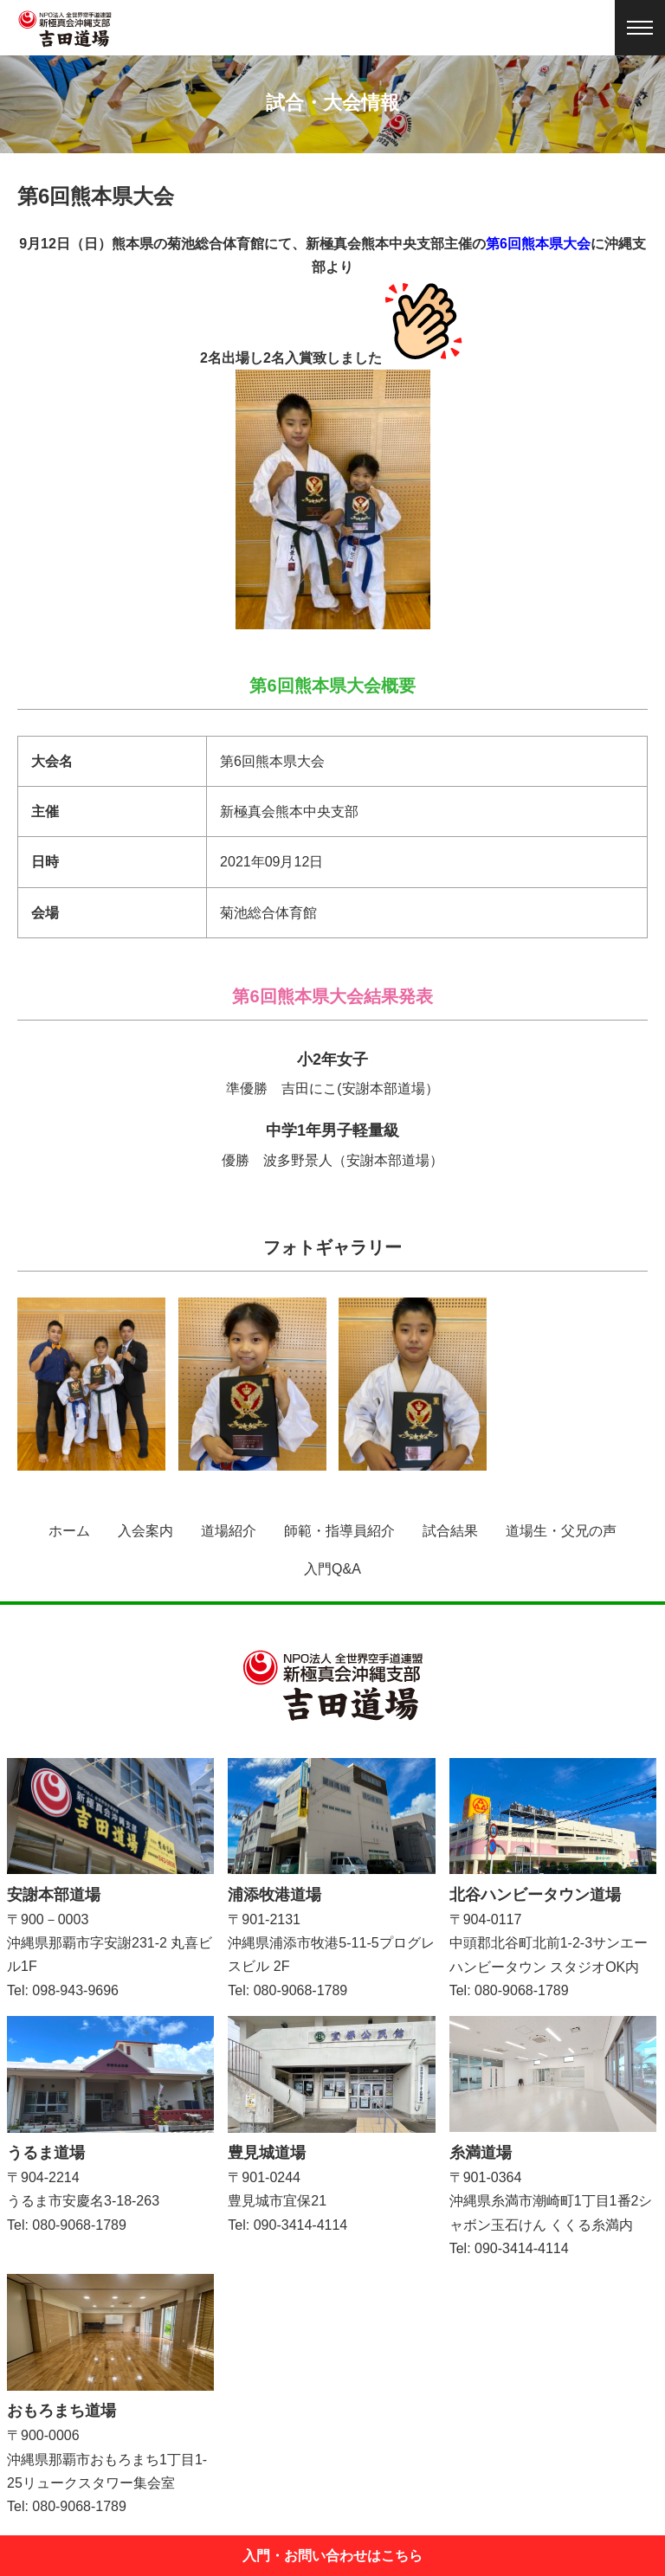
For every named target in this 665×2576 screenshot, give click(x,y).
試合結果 (450, 1530)
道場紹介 (228, 1530)
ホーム (69, 1530)
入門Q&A (332, 1569)
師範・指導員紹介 (339, 1530)
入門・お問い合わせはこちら (332, 2555)
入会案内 (145, 1530)
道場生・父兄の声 (561, 1530)
